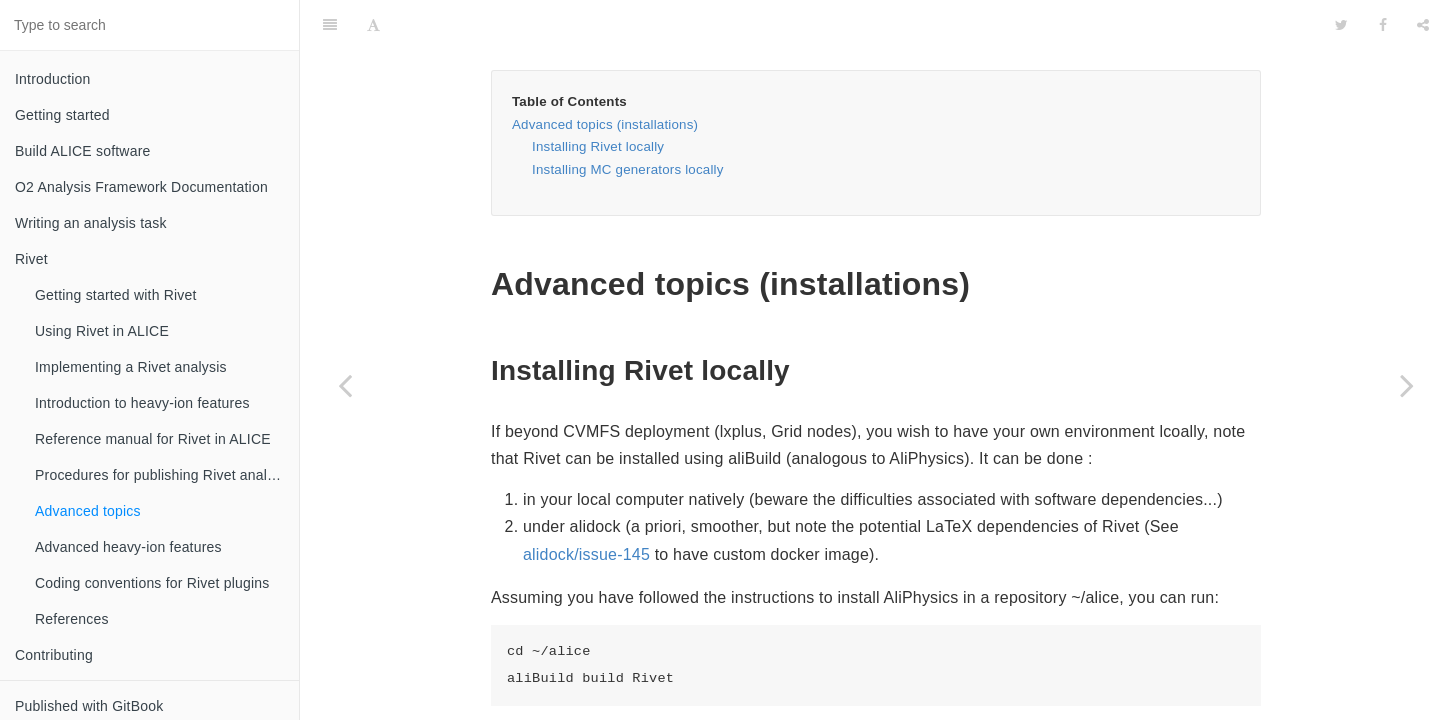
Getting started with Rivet (116, 295)
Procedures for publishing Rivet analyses (166, 475)
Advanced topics (88, 511)
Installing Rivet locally (598, 96)
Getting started (62, 115)
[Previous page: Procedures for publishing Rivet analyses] (345, 385)
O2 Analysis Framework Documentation (141, 187)
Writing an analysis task (91, 223)
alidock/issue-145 (586, 504)
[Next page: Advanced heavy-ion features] (1407, 385)
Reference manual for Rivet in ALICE (153, 439)
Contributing (54, 655)
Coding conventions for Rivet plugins (152, 583)
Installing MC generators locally (628, 119)
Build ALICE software (83, 151)
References (72, 619)
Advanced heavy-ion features (128, 547)
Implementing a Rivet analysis (131, 367)
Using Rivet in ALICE (102, 331)
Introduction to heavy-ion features (142, 403)
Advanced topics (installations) (605, 74)
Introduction (53, 79)
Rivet (31, 259)
